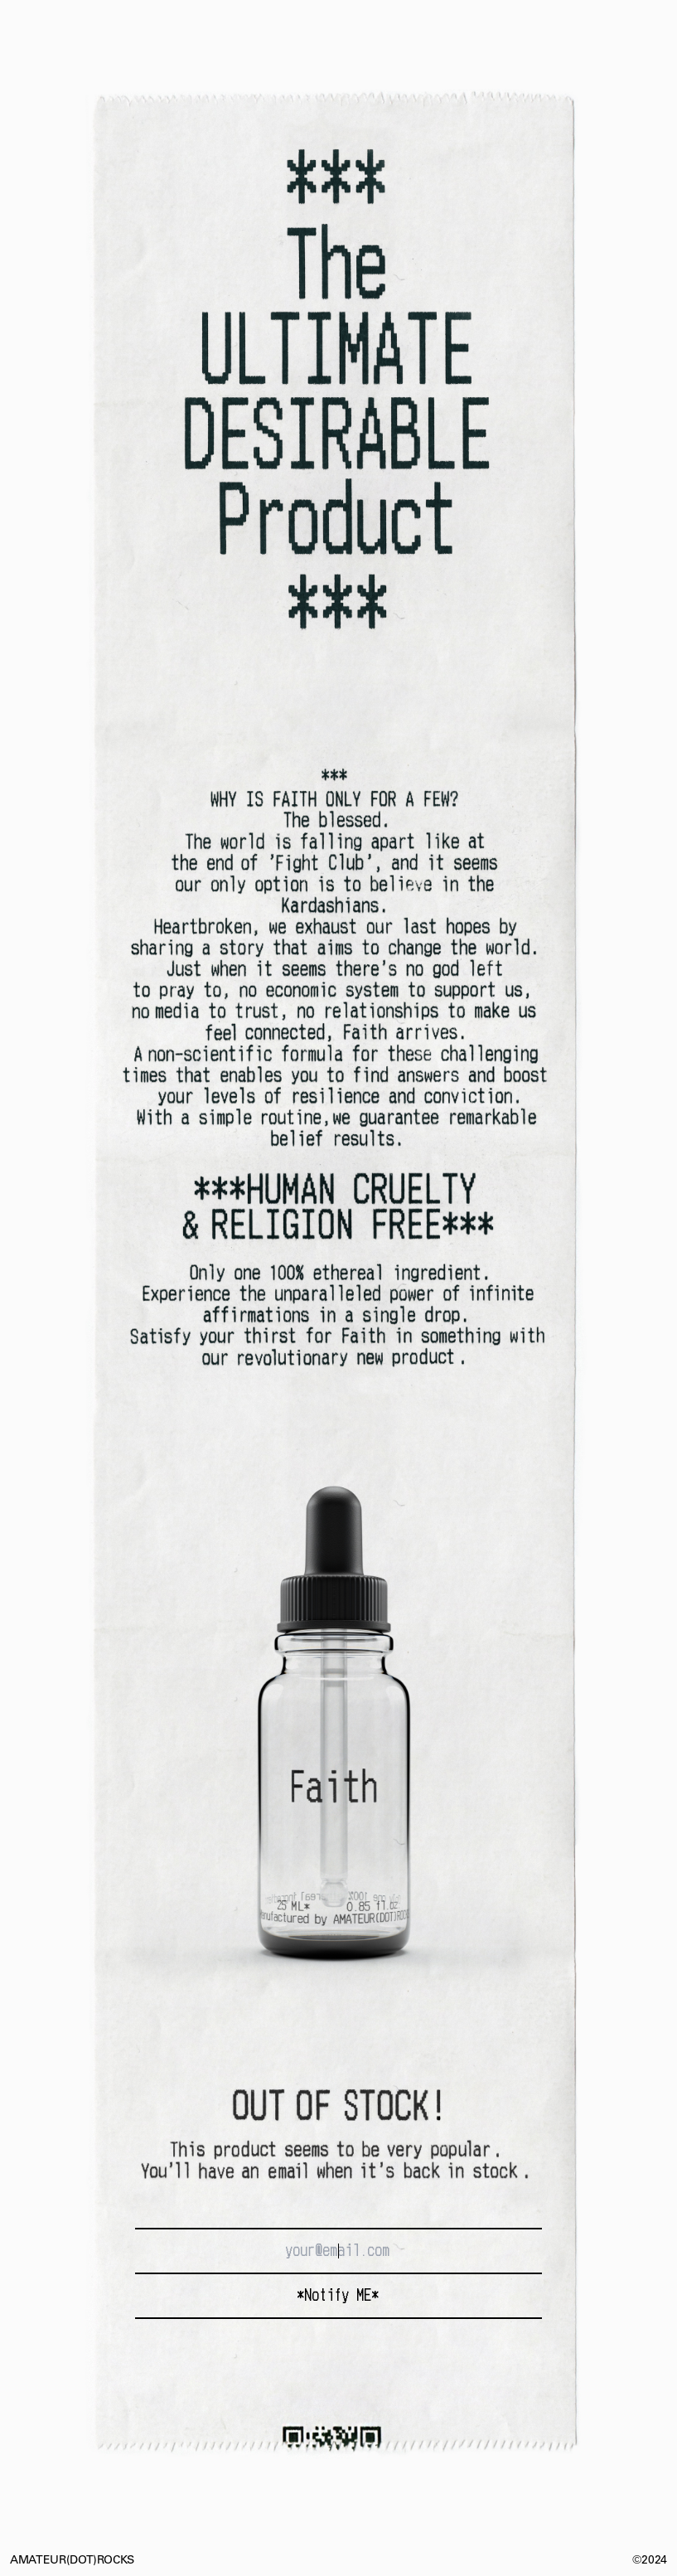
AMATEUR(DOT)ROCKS (72, 2561)
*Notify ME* (338, 2295)
